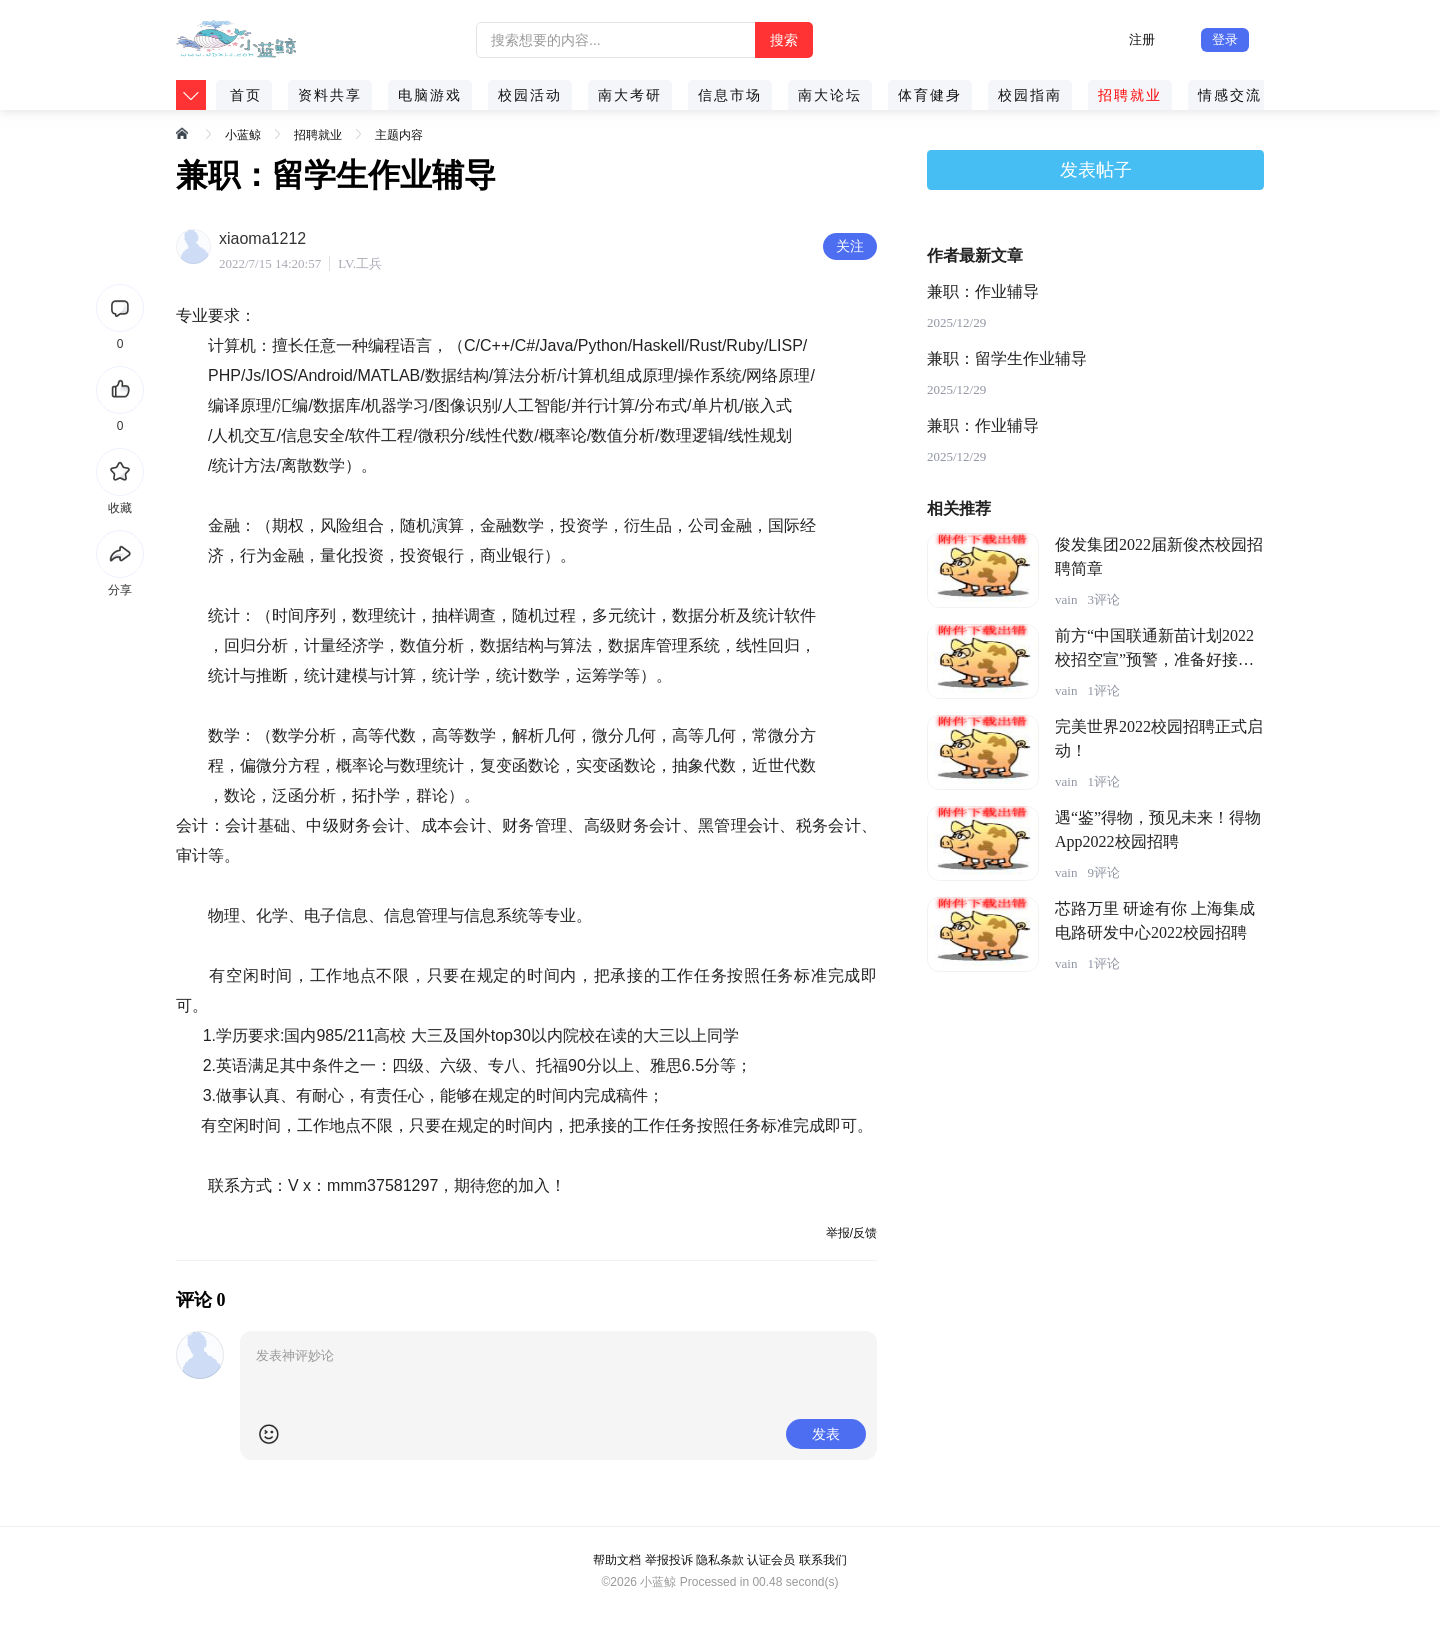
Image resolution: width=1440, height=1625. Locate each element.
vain (1066, 599)
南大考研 (630, 95)
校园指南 (1030, 95)
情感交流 (1230, 95)
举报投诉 (669, 1560)
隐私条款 (720, 1560)
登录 (1225, 39)
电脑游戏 (430, 95)
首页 (246, 95)
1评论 (1103, 690)
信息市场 (730, 95)
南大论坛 (830, 95)
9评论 (1103, 872)
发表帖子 (1096, 170)
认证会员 (771, 1560)
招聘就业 (1130, 95)
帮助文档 (617, 1560)
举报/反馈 (851, 1233)
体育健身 (930, 95)
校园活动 (530, 95)
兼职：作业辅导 (983, 291)
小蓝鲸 (243, 135)
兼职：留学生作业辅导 (1007, 358)
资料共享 (330, 95)
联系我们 (823, 1560)
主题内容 (399, 135)
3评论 (1103, 599)
